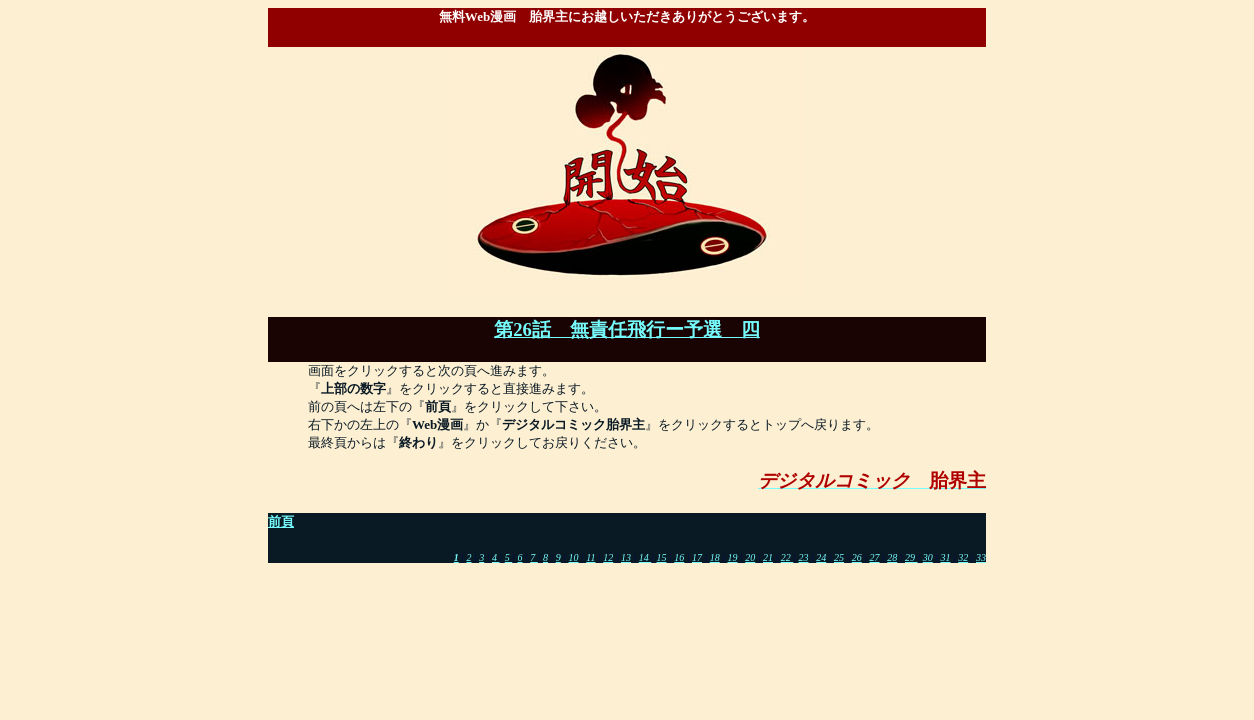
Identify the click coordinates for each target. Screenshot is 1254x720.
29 (911, 557)
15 (662, 557)
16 (679, 557)
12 (608, 557)
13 (626, 557)
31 (946, 557)
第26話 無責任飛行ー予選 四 (627, 329)
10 (573, 557)
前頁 (281, 521)
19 (733, 557)
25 (839, 557)
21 (768, 557)
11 (590, 557)
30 (928, 557)
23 (804, 557)
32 (963, 557)
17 (697, 557)
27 (875, 557)
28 (892, 557)
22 (787, 557)
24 (821, 557)
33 (981, 557)
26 (857, 557)
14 (645, 557)
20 (750, 557)
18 (715, 557)
